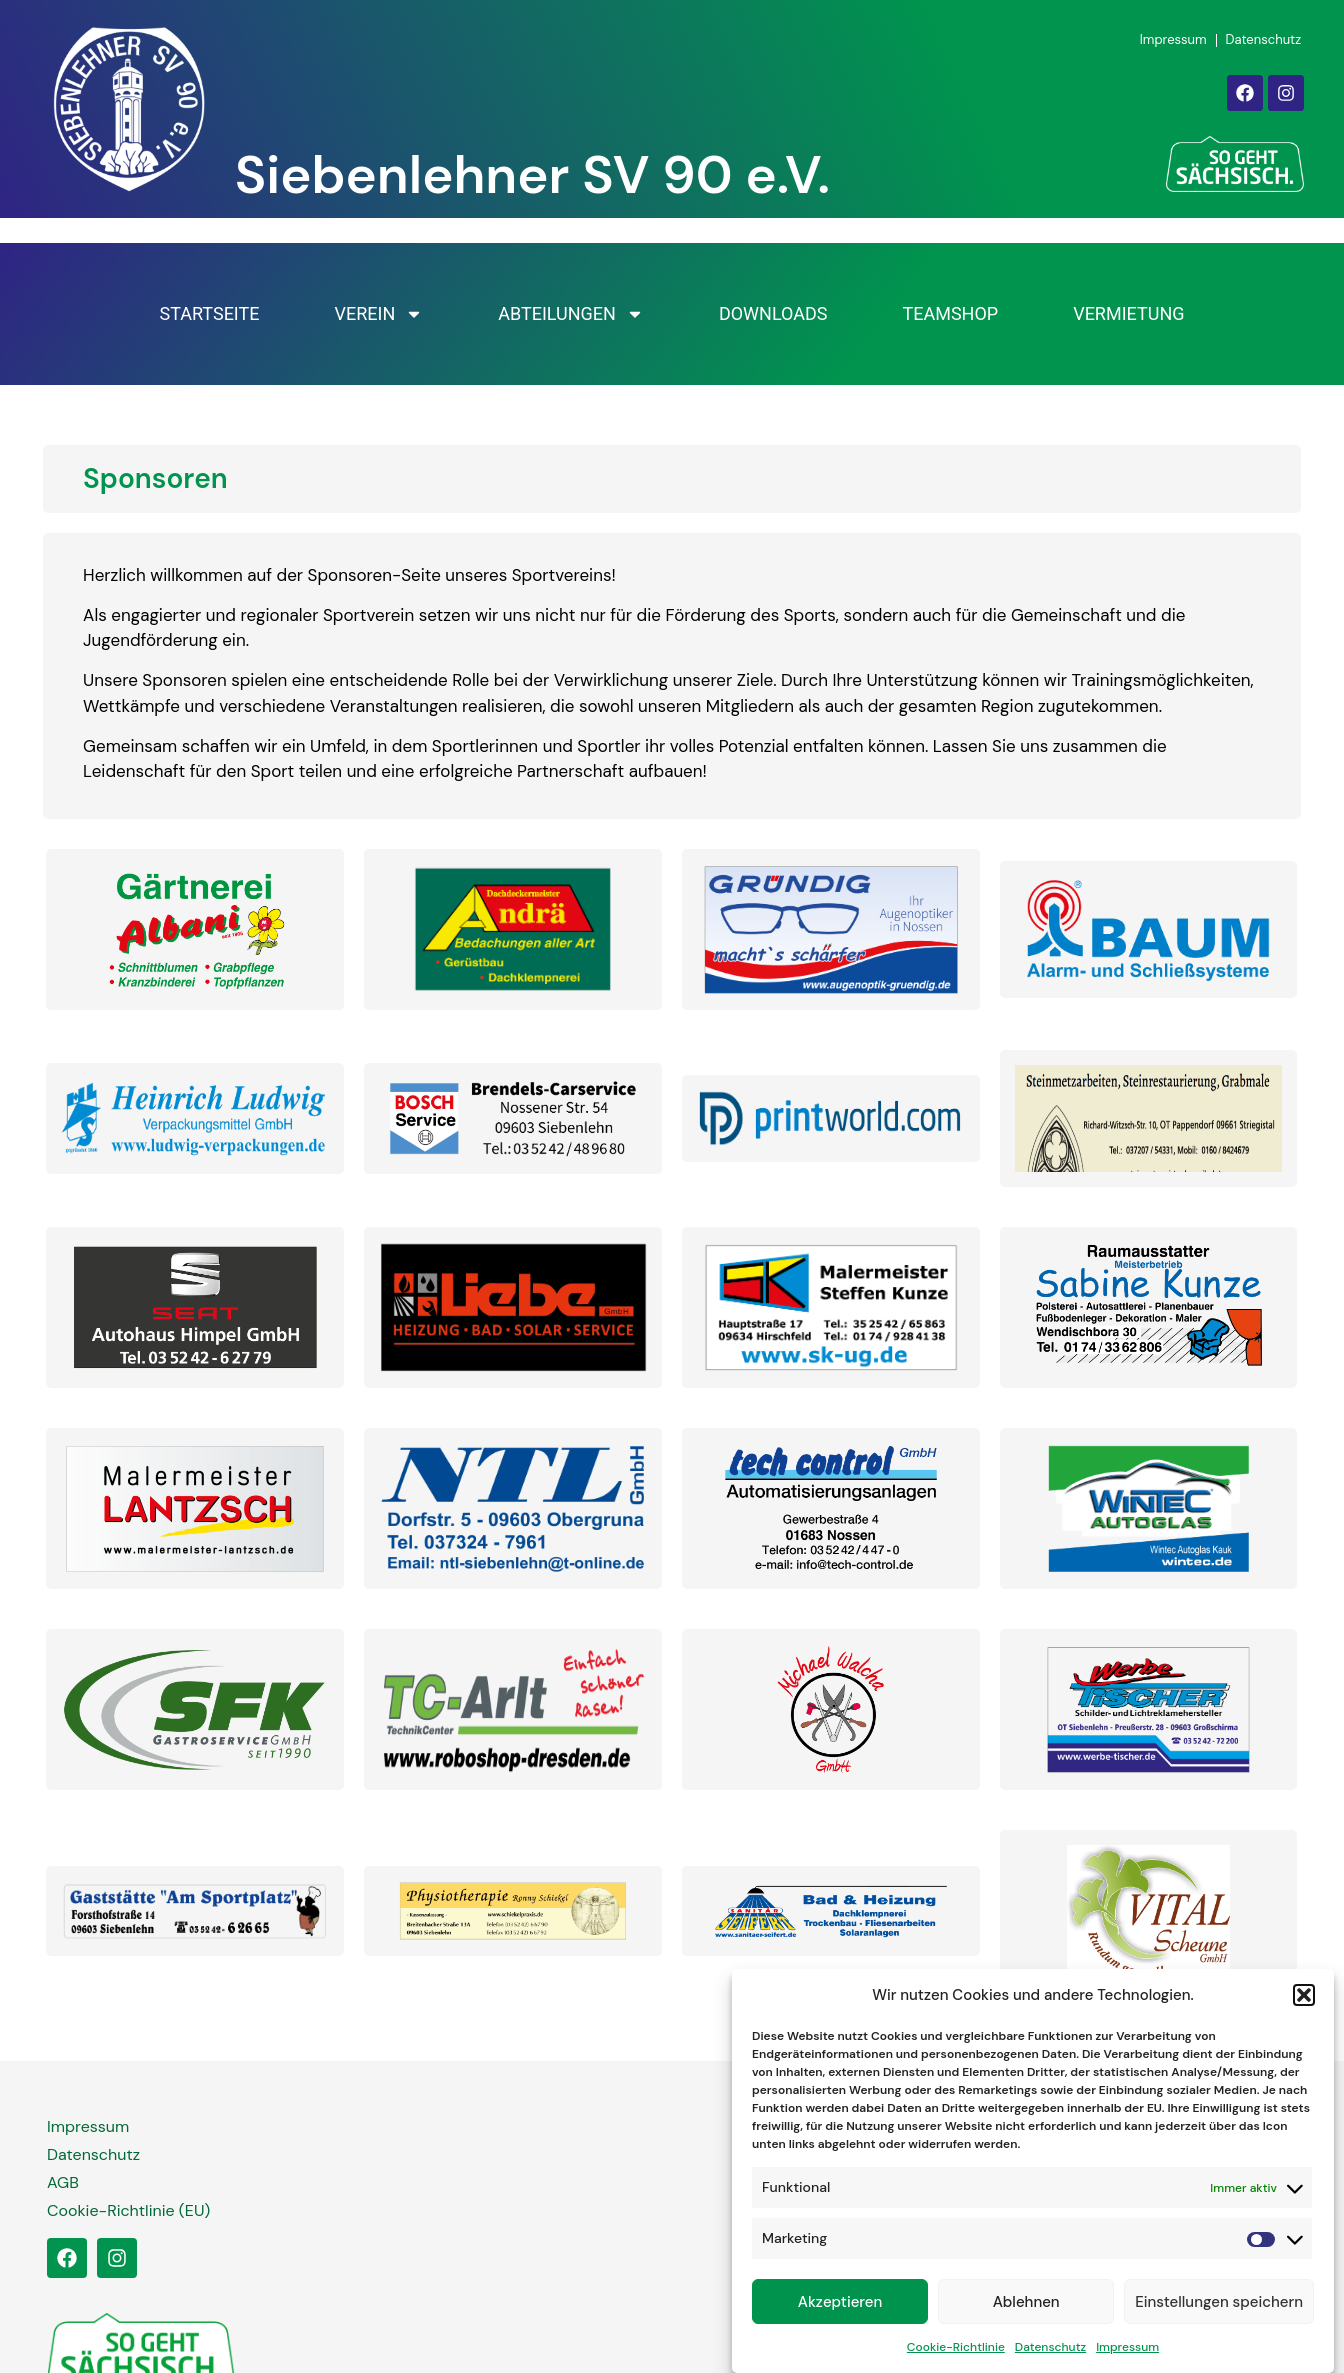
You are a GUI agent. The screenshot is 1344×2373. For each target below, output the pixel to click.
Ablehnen (1026, 2306)
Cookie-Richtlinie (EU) (128, 2210)
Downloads (773, 313)
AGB (63, 2182)
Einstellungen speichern (1219, 2306)
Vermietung (1128, 313)
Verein (378, 314)
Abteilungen (571, 314)
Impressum (1127, 2352)
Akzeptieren (840, 2306)
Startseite (209, 313)
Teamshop (950, 313)
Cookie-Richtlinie (956, 2352)
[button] (1304, 2000)
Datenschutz (1050, 2352)
